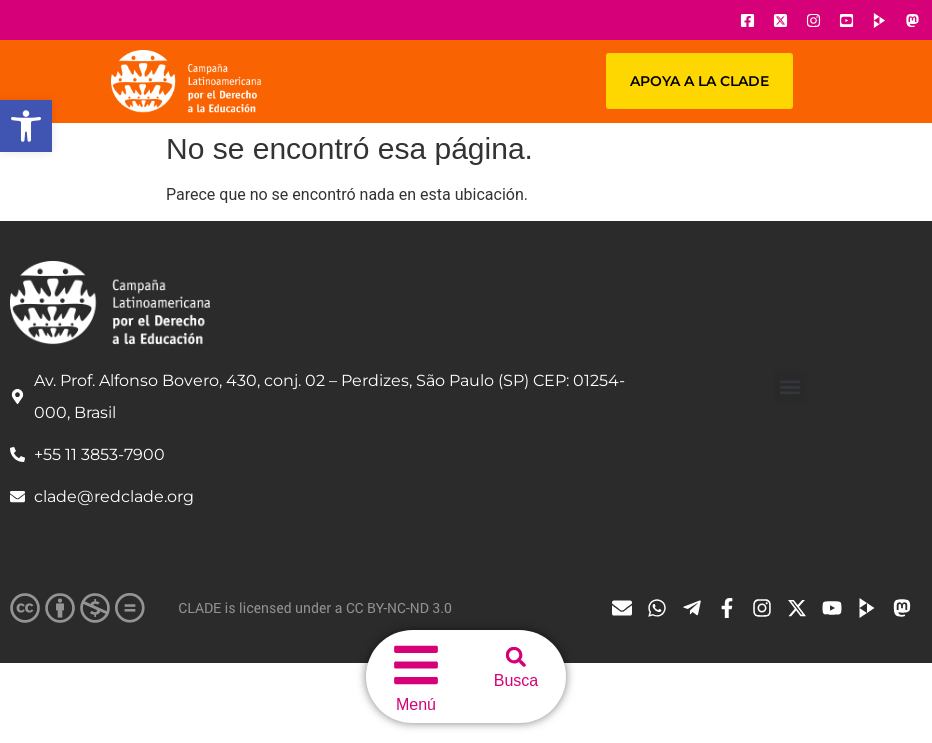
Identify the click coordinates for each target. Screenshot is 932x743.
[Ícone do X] (780, 20)
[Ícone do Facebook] (747, 20)
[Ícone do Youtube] (846, 20)
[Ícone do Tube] (872, 608)
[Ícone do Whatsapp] (662, 608)
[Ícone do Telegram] (697, 608)
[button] (26, 126)
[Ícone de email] (627, 608)
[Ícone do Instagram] (813, 20)
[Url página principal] (186, 81)
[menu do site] (416, 665)
